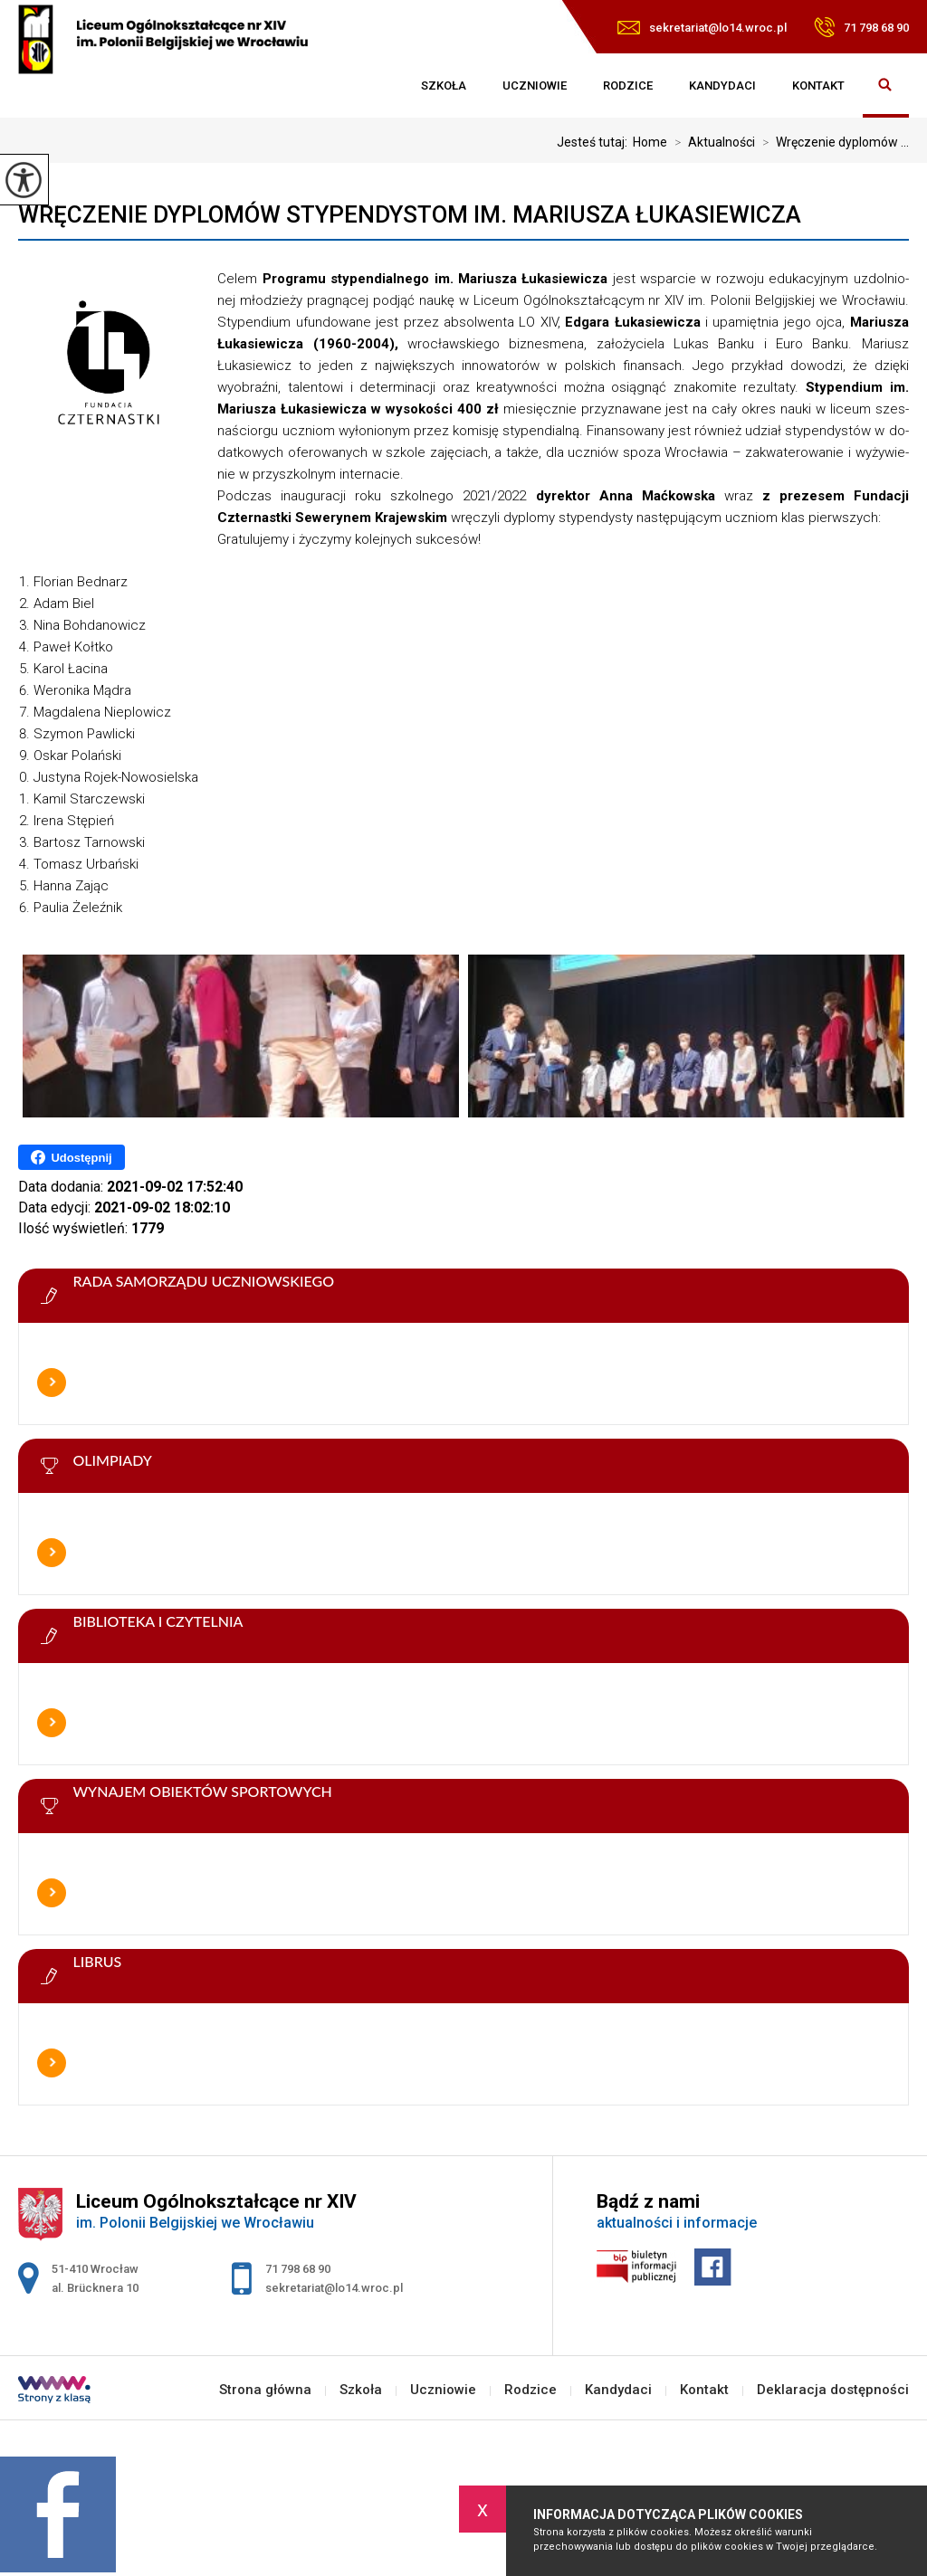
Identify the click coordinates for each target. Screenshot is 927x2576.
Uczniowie (534, 85)
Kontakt (818, 85)
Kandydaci (722, 85)
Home (650, 142)
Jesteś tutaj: (595, 142)
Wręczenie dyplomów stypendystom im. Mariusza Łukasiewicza (409, 214)
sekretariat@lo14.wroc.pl (702, 27)
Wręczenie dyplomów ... (832, 142)
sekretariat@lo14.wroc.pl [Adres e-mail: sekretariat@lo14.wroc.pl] (334, 2288)
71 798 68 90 (861, 27)
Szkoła (443, 85)
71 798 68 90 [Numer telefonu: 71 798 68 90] (297, 2269)
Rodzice (628, 85)
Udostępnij (71, 1157)
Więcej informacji (51, 1382)
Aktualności (711, 142)
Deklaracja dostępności (833, 2390)
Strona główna (385, 86)
